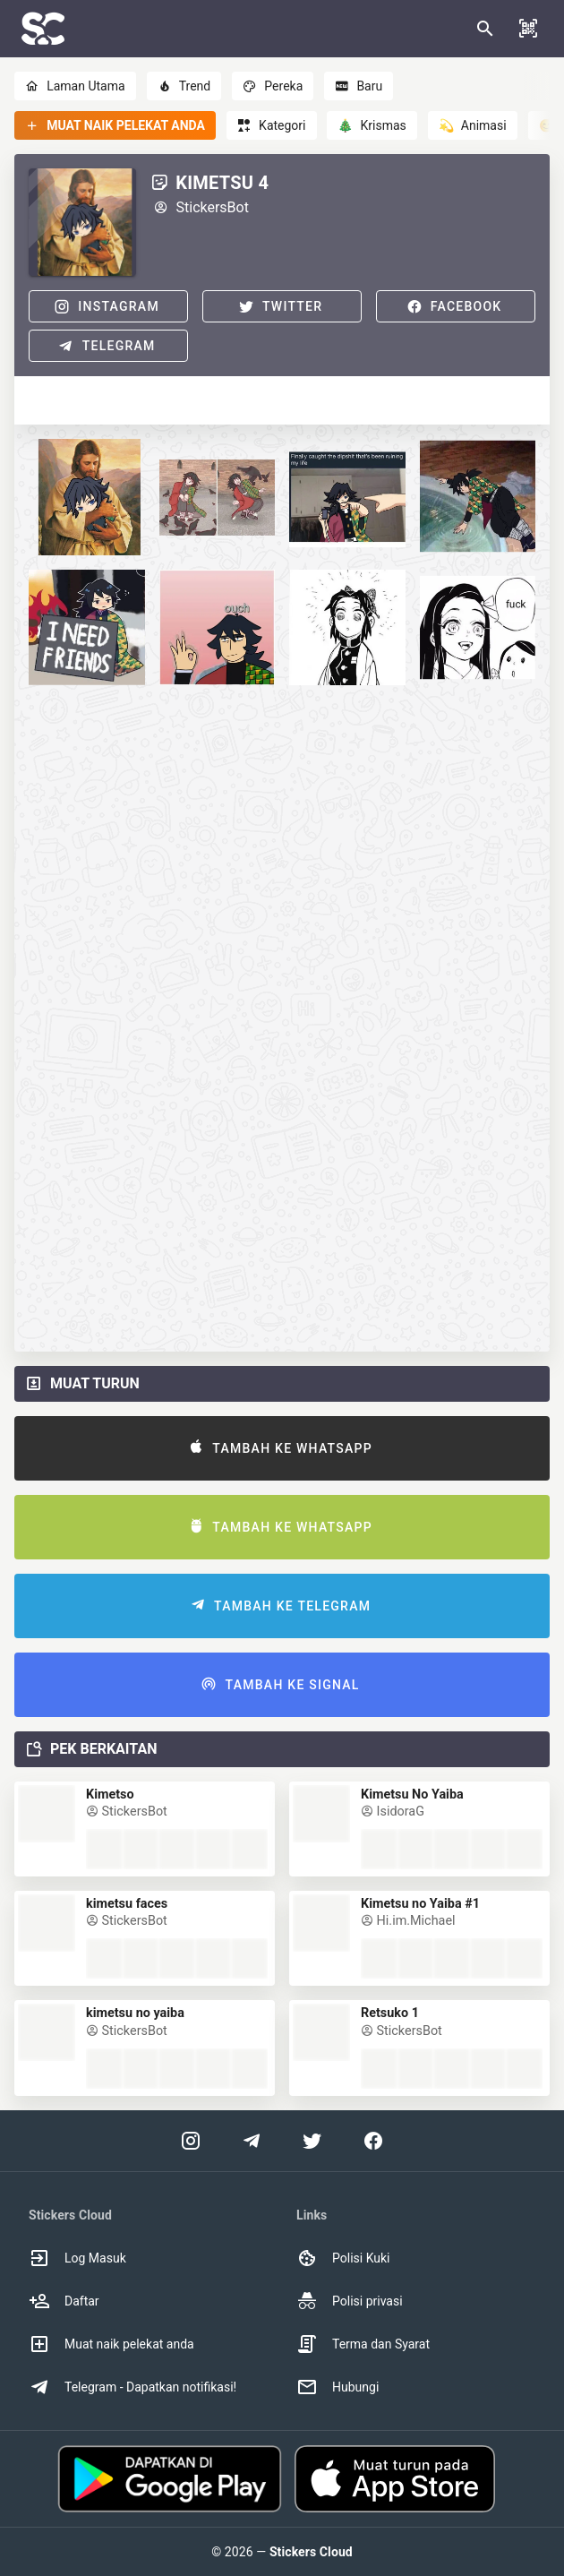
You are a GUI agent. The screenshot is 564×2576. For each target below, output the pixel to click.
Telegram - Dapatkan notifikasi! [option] (132, 2387)
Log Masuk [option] (77, 2258)
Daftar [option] (64, 2301)
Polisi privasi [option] (349, 2301)
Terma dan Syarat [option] (363, 2344)
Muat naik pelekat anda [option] (111, 2344)
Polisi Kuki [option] (342, 2258)
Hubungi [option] (337, 2387)
